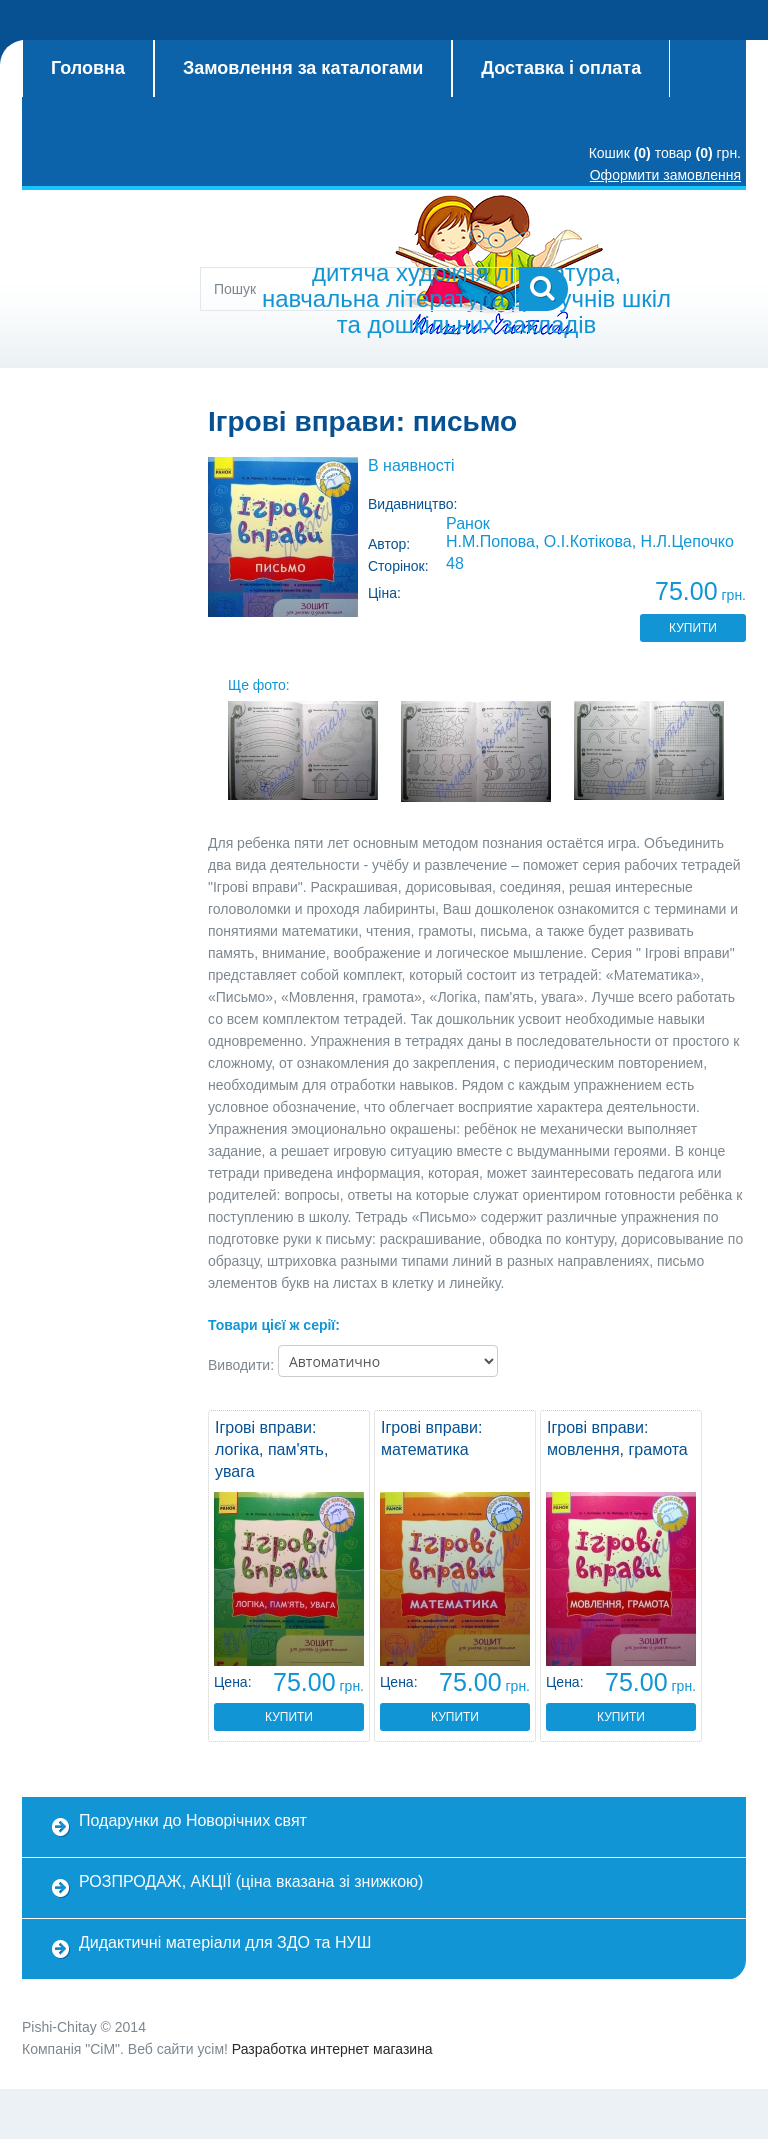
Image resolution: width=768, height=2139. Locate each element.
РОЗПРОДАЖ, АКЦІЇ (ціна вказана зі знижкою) (251, 1881)
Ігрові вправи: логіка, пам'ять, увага (271, 1449)
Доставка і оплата (561, 68)
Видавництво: (413, 504)
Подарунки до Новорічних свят (193, 1820)
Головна (88, 68)
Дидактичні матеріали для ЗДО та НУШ (225, 1942)
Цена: (233, 1682)
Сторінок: (398, 566)
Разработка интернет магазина (332, 2049)
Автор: (389, 544)
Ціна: (384, 593)
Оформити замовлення (665, 175)
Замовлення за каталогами (303, 68)
